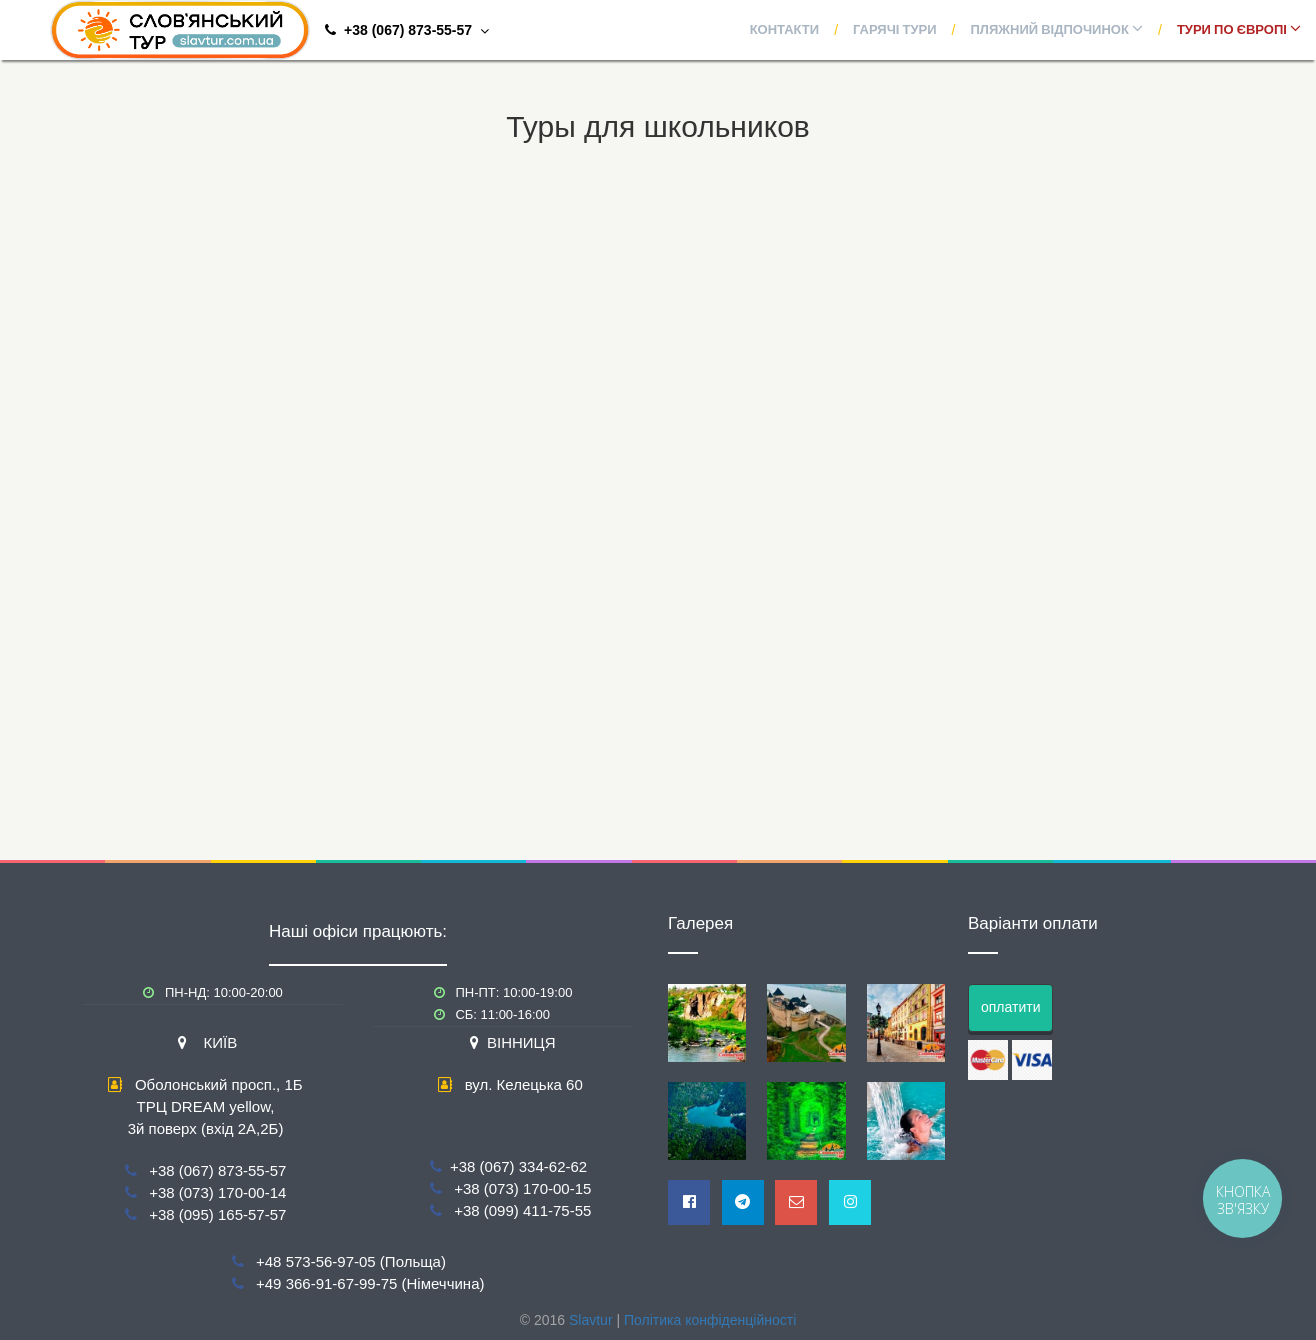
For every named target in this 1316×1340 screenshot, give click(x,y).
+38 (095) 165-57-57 (217, 1214)
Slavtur (591, 1320)
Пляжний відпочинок (1056, 30)
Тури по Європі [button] (1239, 30)
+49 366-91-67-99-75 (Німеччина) (370, 1283)
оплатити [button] (1010, 1007)
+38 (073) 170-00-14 (217, 1192)
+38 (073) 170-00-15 (522, 1188)
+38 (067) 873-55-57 (217, 1170)
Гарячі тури (895, 30)
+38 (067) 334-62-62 (518, 1166)
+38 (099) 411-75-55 (522, 1210)
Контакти (785, 30)
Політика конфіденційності (710, 1320)
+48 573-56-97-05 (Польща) (351, 1261)
